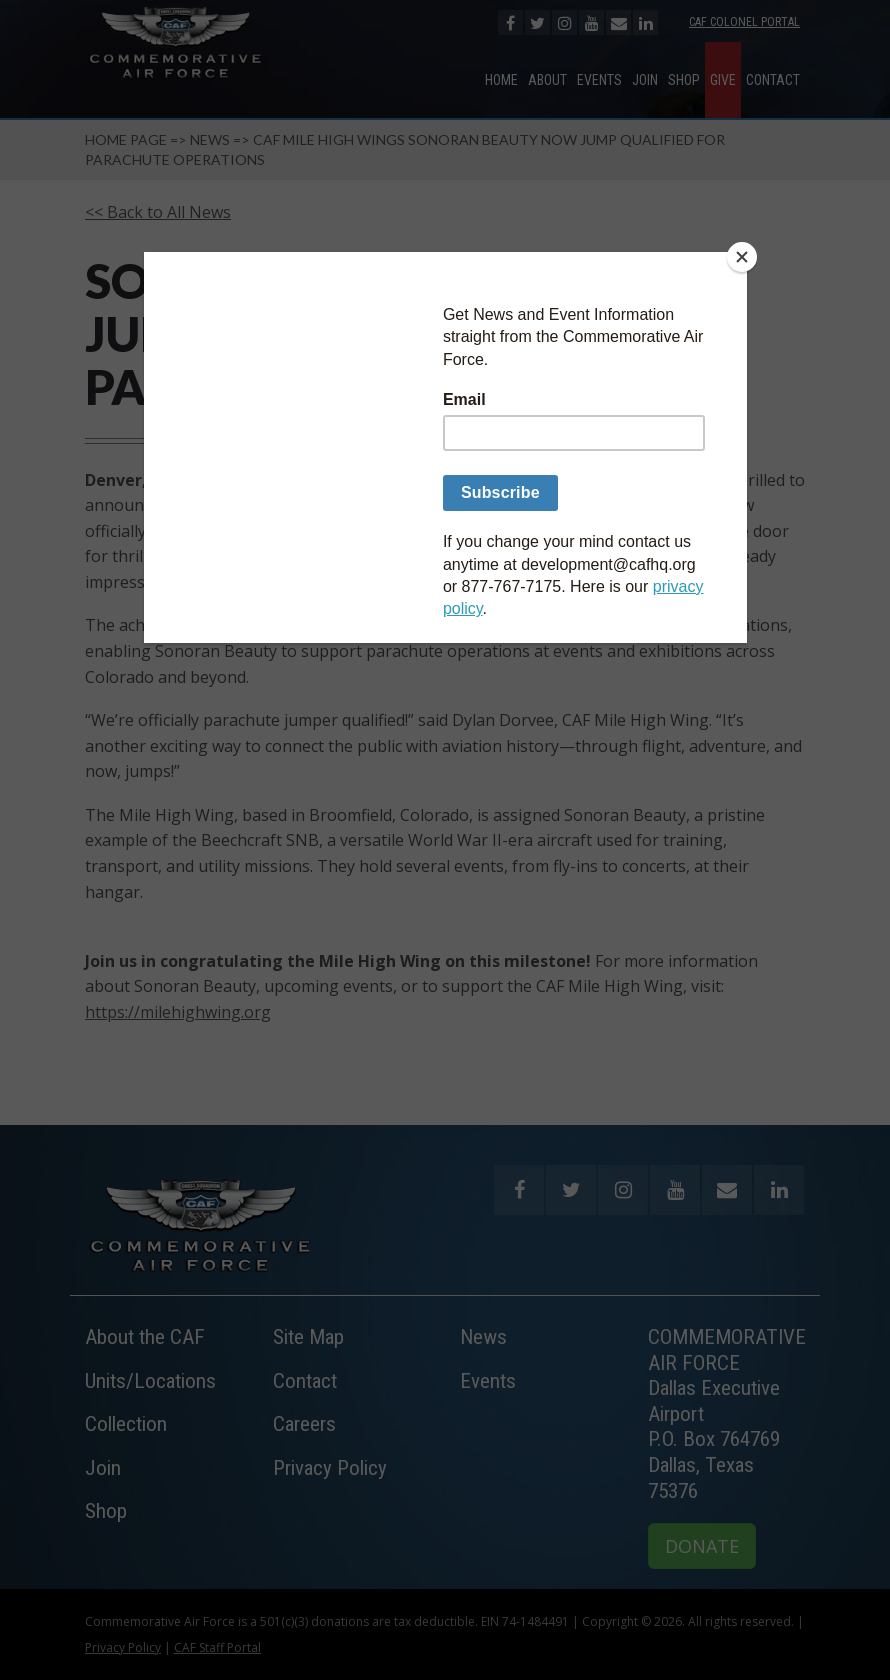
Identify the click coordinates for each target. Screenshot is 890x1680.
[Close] (742, 257)
